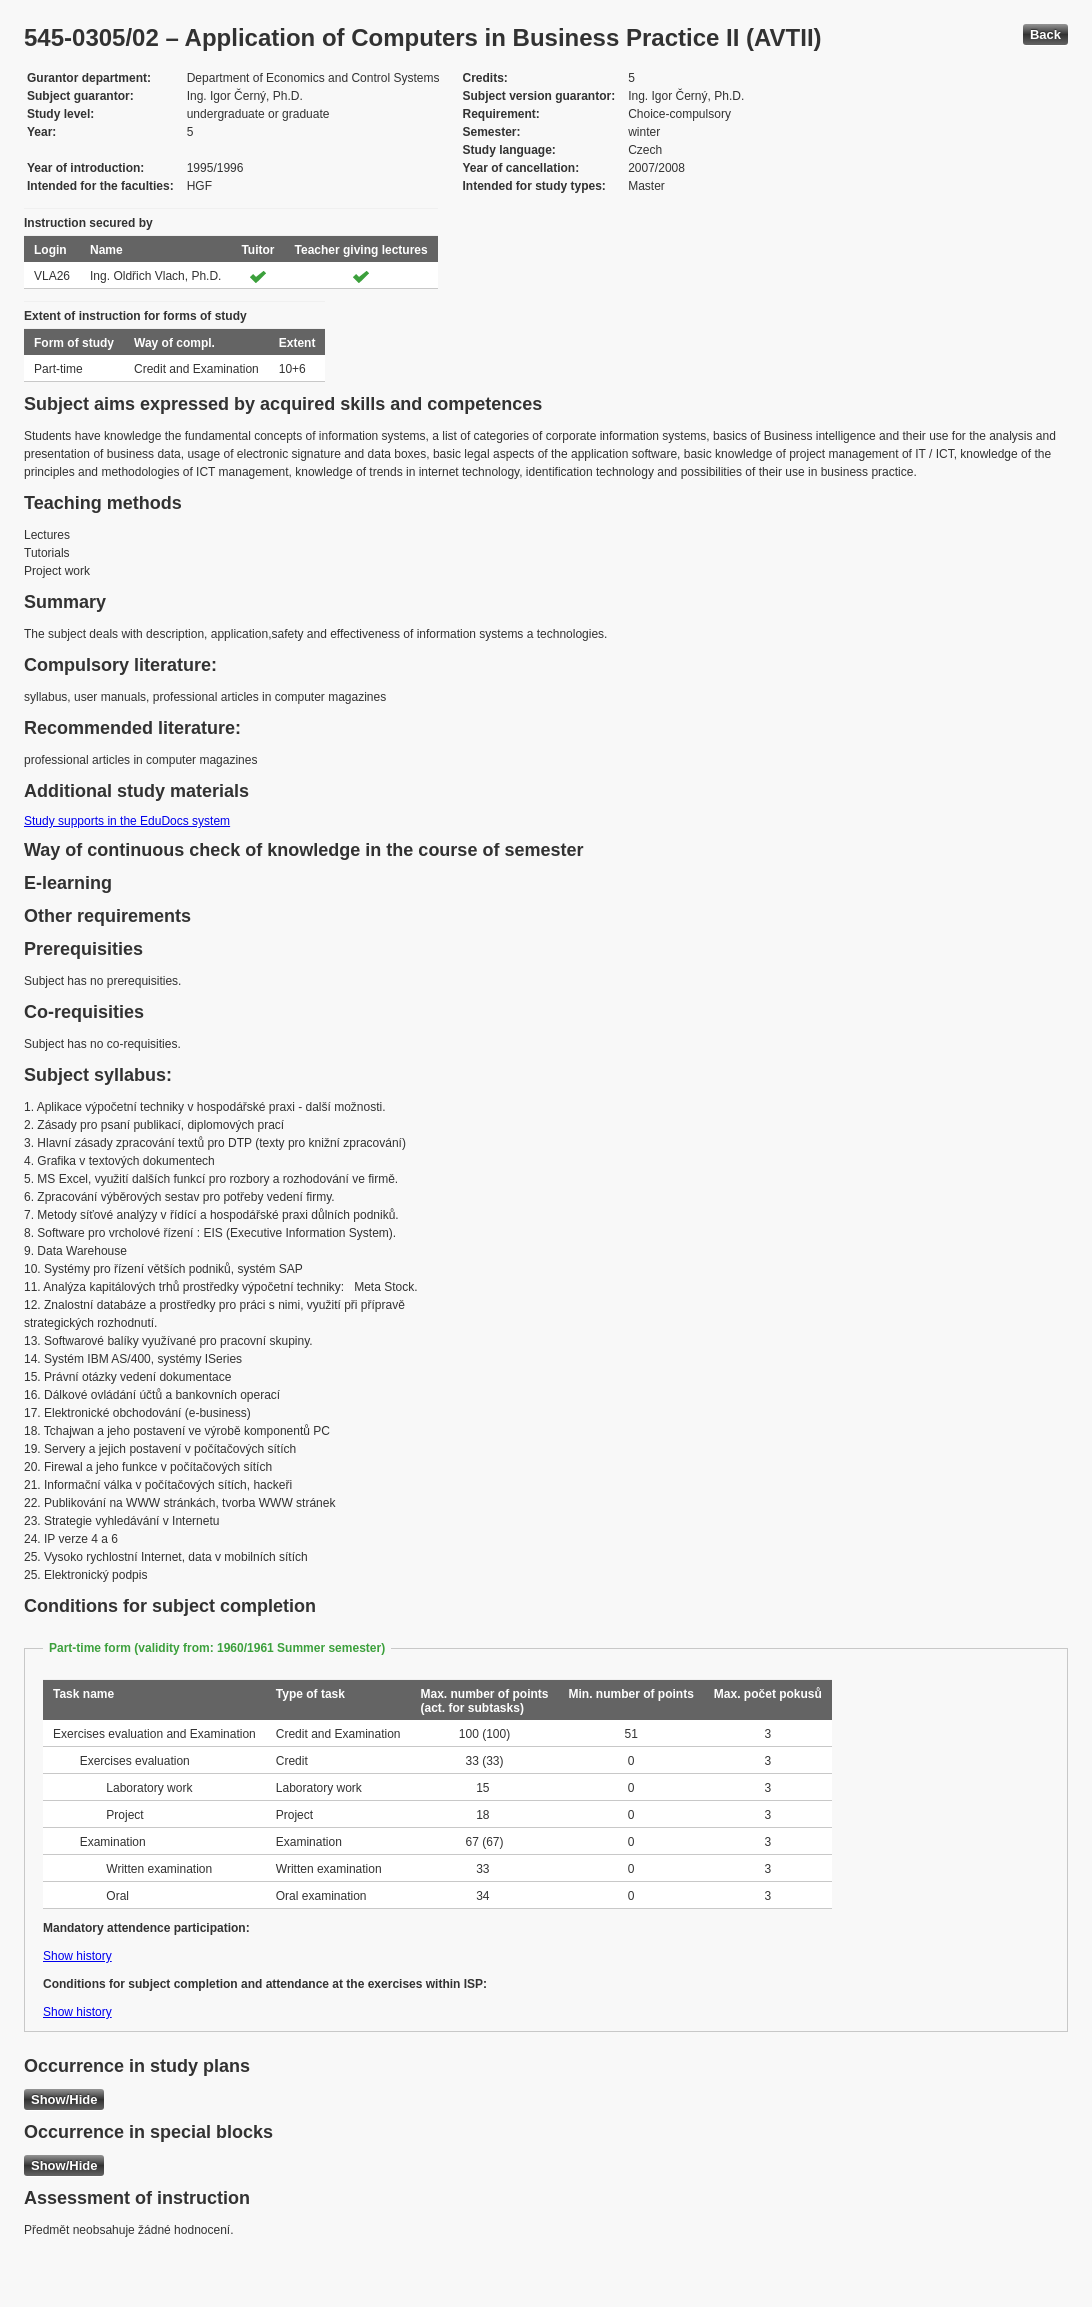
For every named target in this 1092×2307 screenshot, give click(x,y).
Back (1045, 34)
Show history (77, 1956)
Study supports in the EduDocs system (127, 821)
